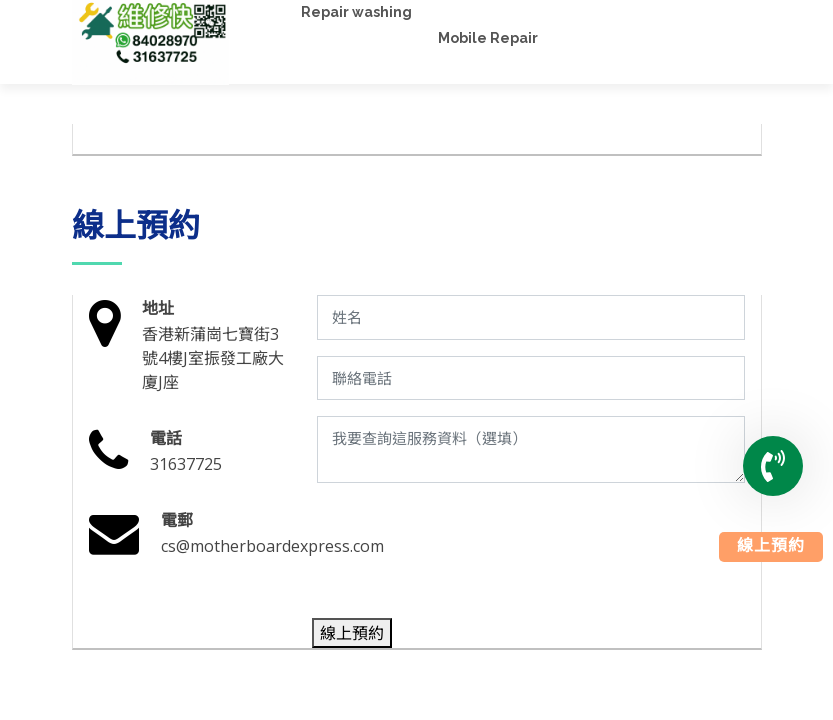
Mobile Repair (488, 38)
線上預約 (771, 547)
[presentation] (468, 555)
